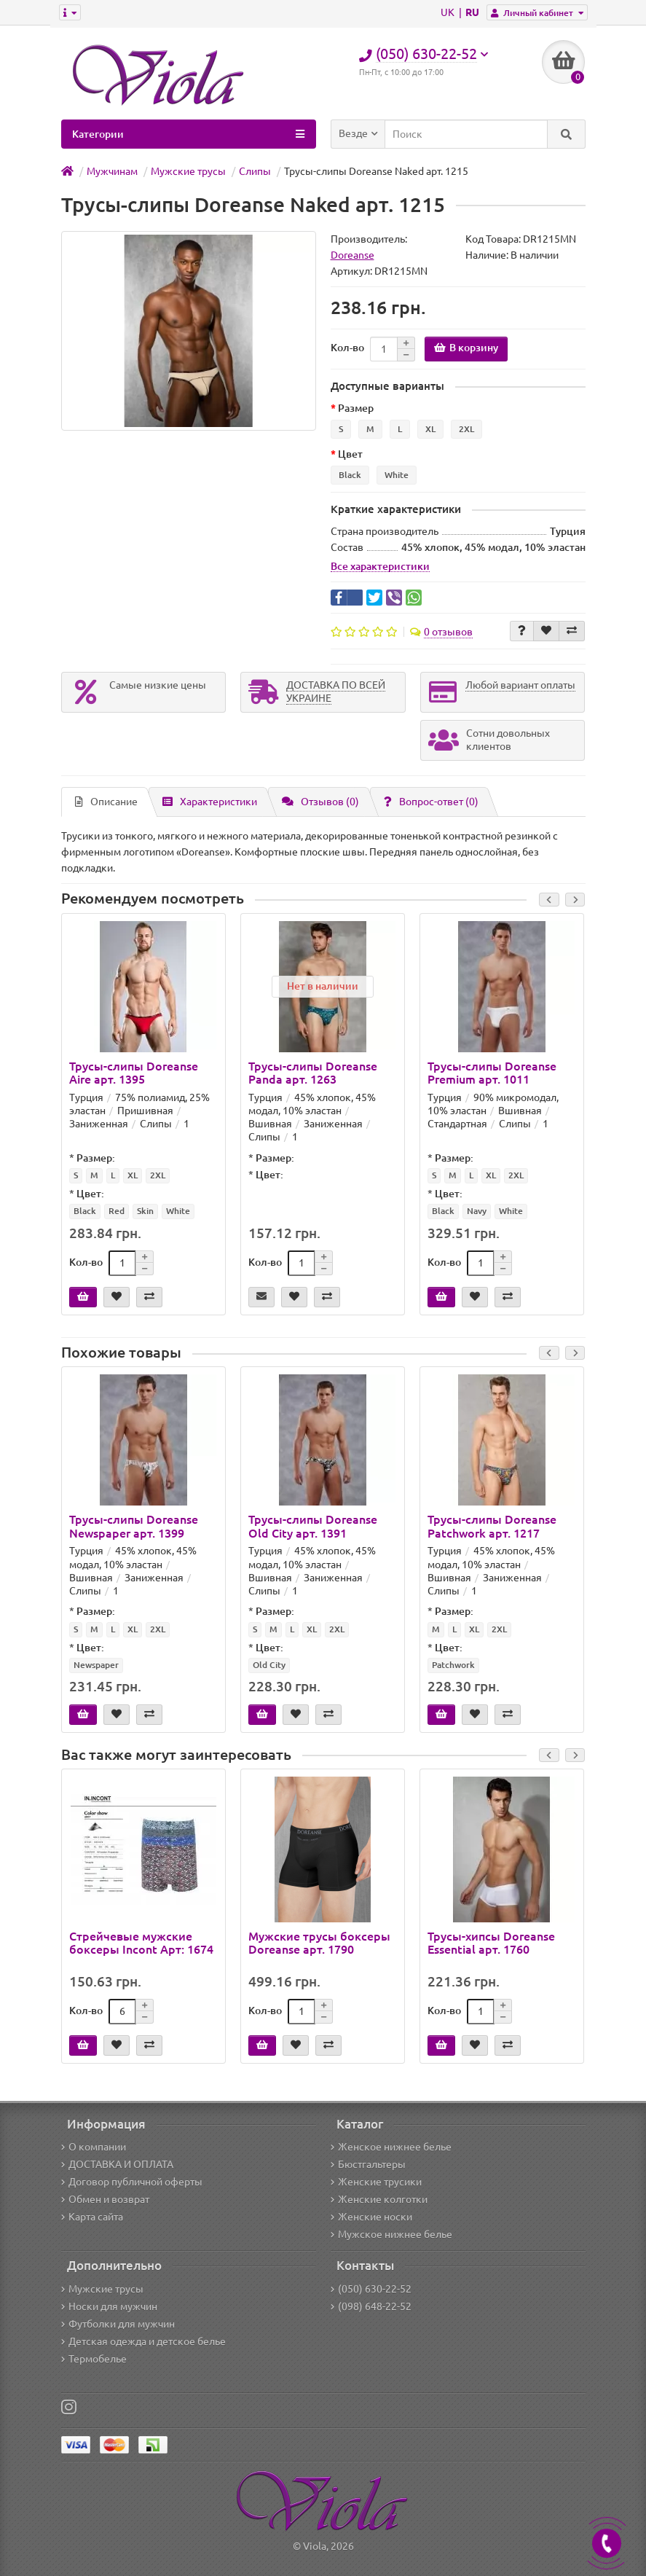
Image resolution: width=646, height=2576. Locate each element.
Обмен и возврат (105, 2199)
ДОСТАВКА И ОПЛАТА (117, 2164)
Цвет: (90, 1193)
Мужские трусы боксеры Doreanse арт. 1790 (319, 1943)
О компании (93, 2147)
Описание (106, 801)
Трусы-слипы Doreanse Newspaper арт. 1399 (133, 1526)
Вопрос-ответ (431, 801)
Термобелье (94, 2359)
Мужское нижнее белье (391, 2234)
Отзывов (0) (320, 801)
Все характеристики (380, 566)
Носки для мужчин (109, 2306)
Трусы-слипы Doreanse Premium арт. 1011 (492, 1073)
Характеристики (209, 801)
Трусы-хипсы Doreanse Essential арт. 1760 (491, 1943)
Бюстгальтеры (368, 2164)
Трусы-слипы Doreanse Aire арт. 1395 (133, 1073)
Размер (356, 408)
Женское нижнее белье (391, 2147)
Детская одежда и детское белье (143, 2341)
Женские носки (371, 2217)
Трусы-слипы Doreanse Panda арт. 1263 (312, 1073)
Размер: (95, 1158)
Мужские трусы (102, 2289)
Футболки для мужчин (118, 2324)
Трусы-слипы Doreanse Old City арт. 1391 (312, 1526)
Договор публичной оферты (131, 2182)
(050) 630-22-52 (371, 2289)
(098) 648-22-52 (371, 2306)
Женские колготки (379, 2199)
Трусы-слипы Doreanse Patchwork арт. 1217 (492, 1526)
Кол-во (347, 347)
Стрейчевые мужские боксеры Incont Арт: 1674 (141, 1943)
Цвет (350, 454)
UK (449, 12)
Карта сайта (92, 2217)
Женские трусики (376, 2182)
